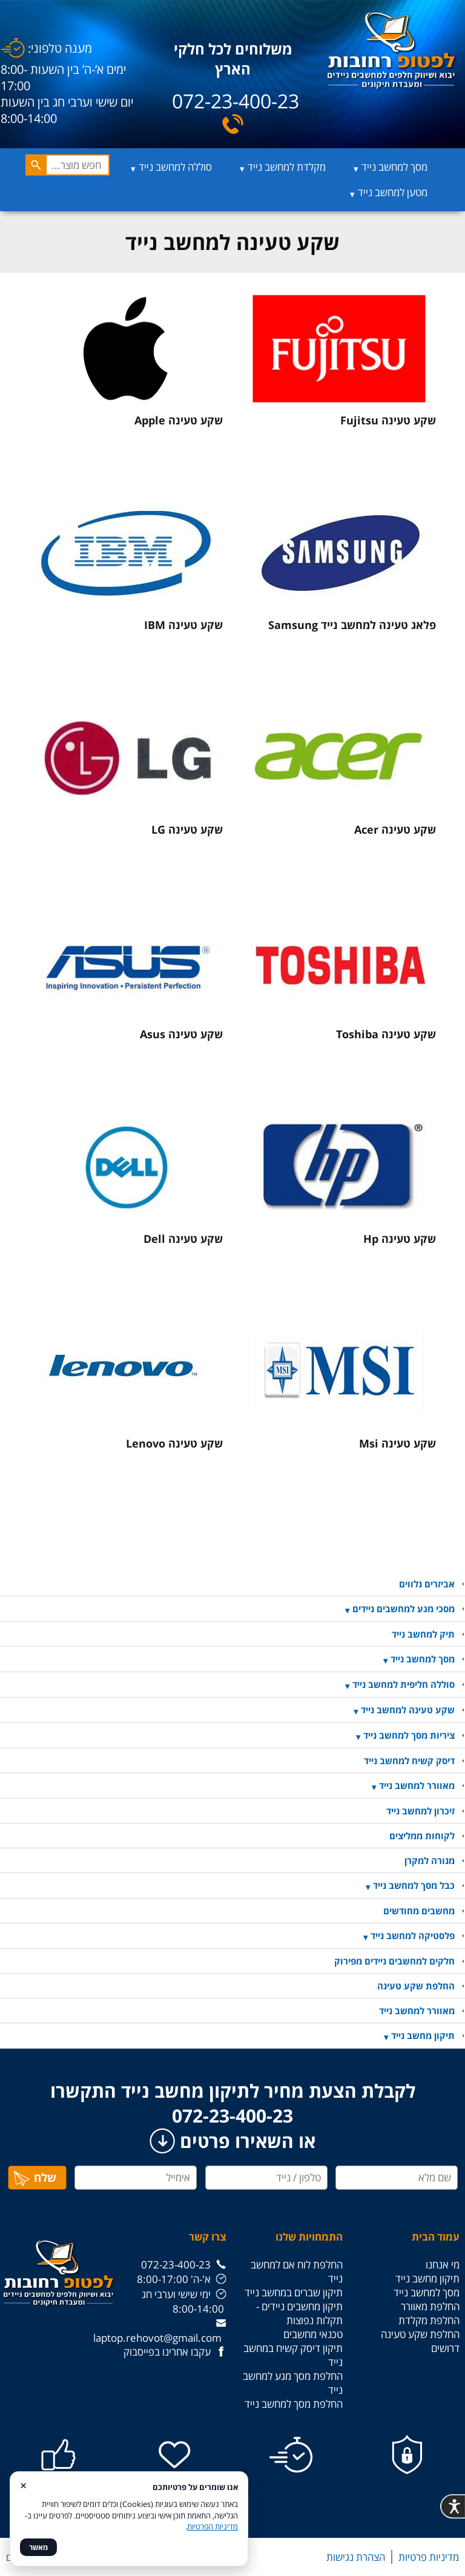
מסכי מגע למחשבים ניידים (403, 1609)
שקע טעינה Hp (399, 1238)
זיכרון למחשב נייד (420, 1811)
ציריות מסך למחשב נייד (409, 1735)
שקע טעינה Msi (397, 1443)
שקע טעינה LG (187, 829)
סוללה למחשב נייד (175, 167)
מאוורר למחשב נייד (417, 1785)
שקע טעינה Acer (395, 829)
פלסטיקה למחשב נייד (413, 1935)
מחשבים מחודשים (419, 1911)
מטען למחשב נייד (392, 192)
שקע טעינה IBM (183, 625)
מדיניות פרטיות (428, 2557)
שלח (34, 2178)
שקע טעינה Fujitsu (388, 420)
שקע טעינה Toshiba (386, 1034)
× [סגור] (23, 2485)
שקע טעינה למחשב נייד (408, 1710)
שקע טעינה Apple (178, 420)
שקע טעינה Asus (181, 1034)
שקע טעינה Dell (183, 1238)
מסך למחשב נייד (394, 167)
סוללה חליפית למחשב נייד (403, 1684)
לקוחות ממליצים (422, 1836)
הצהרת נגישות (355, 2557)
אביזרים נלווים (427, 1584)
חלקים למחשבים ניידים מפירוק (394, 1961)
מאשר (38, 2547)
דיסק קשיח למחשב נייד (409, 1760)
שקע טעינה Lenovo (174, 1443)
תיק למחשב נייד (423, 1634)
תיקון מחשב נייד (423, 2035)
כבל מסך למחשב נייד (414, 1885)
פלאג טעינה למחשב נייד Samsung (352, 625)
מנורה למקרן (429, 1860)
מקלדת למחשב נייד (287, 167)
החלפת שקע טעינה (416, 1986)
